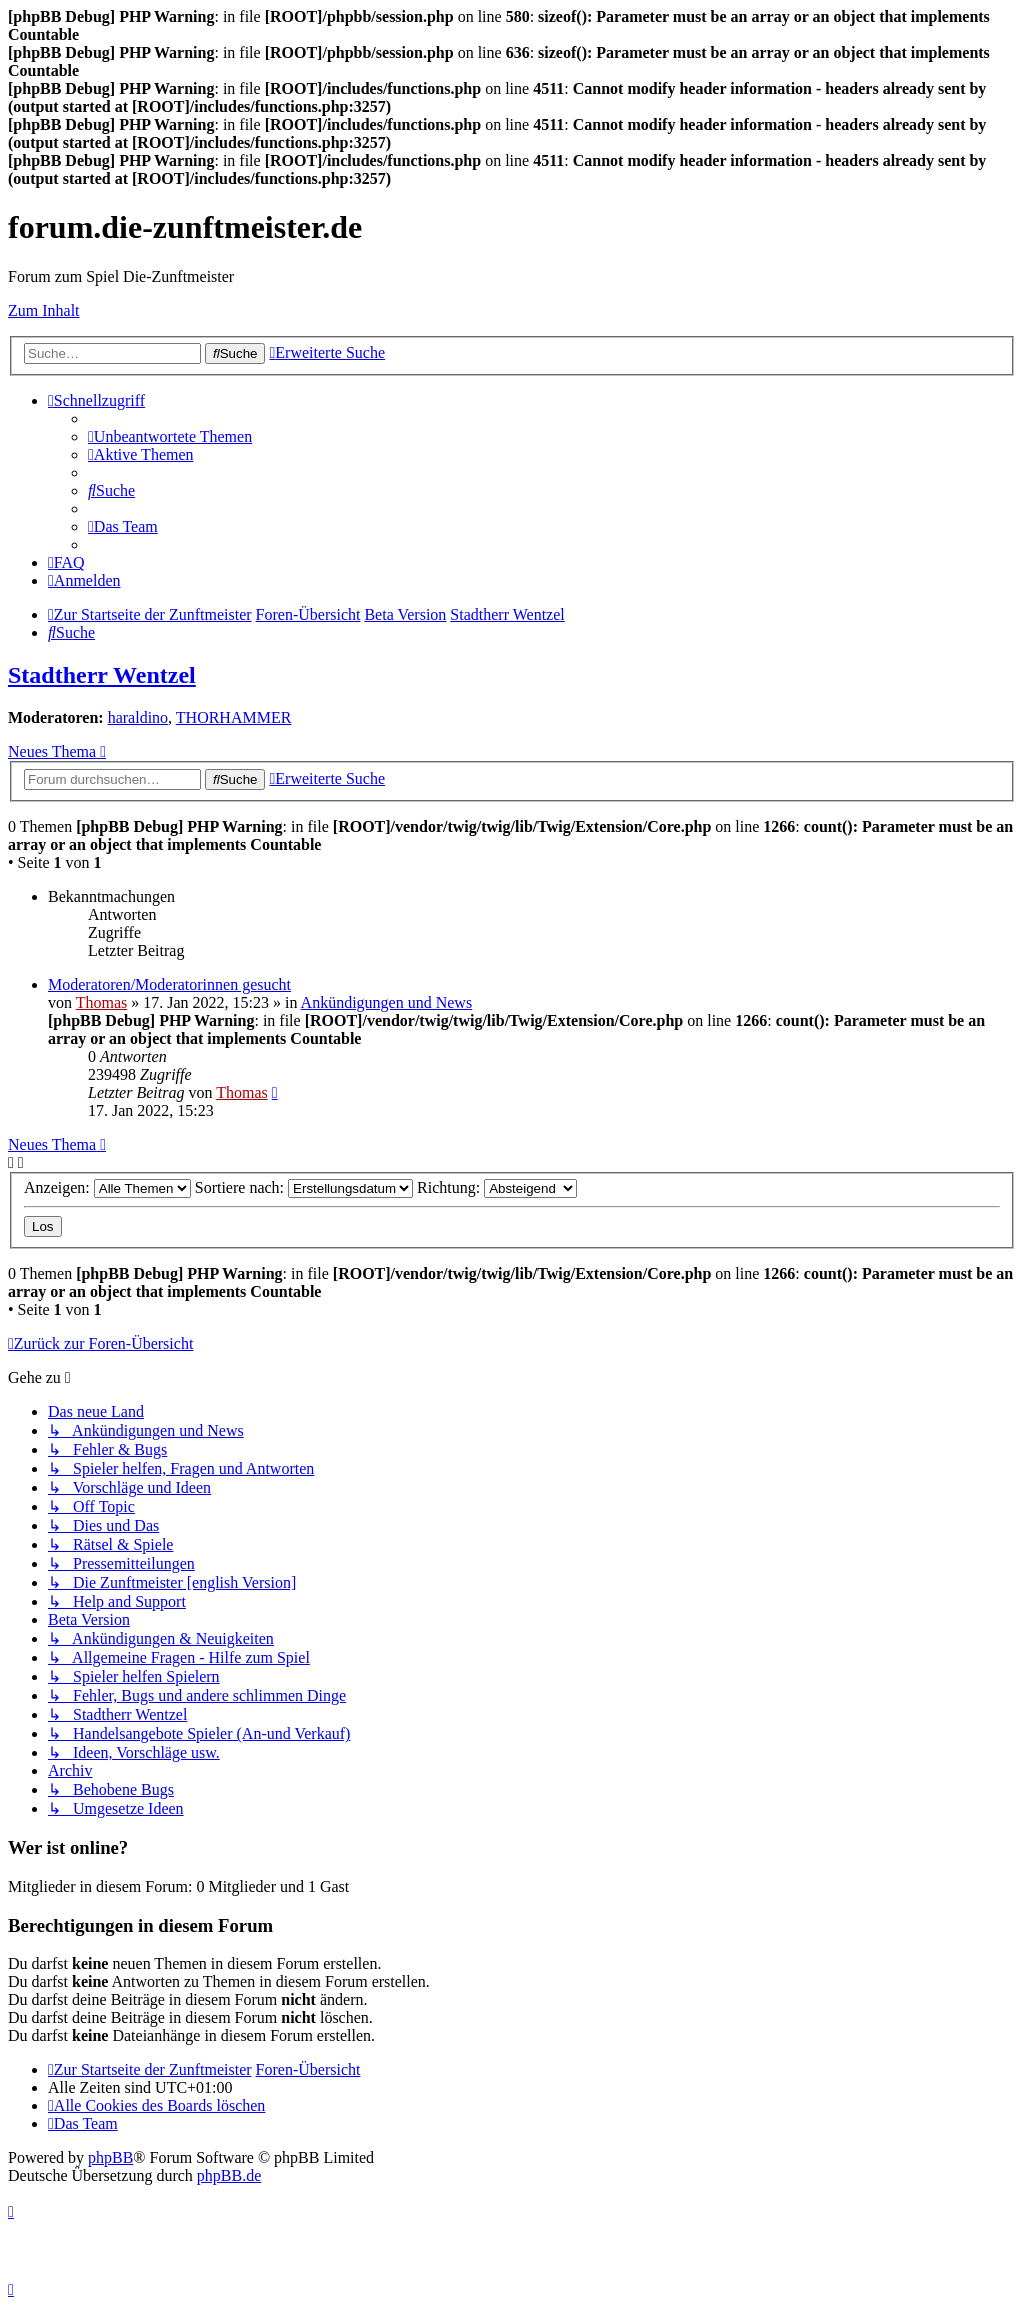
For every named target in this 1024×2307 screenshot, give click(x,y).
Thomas (102, 1002)
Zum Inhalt (44, 310)
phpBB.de (229, 2175)
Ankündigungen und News (387, 1002)
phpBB (110, 2157)
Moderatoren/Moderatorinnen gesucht (169, 984)
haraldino (138, 717)
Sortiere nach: (304, 1187)
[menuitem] (170, 436)
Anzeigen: (107, 1187)
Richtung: (497, 1187)
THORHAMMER (234, 717)
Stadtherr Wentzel (102, 675)
